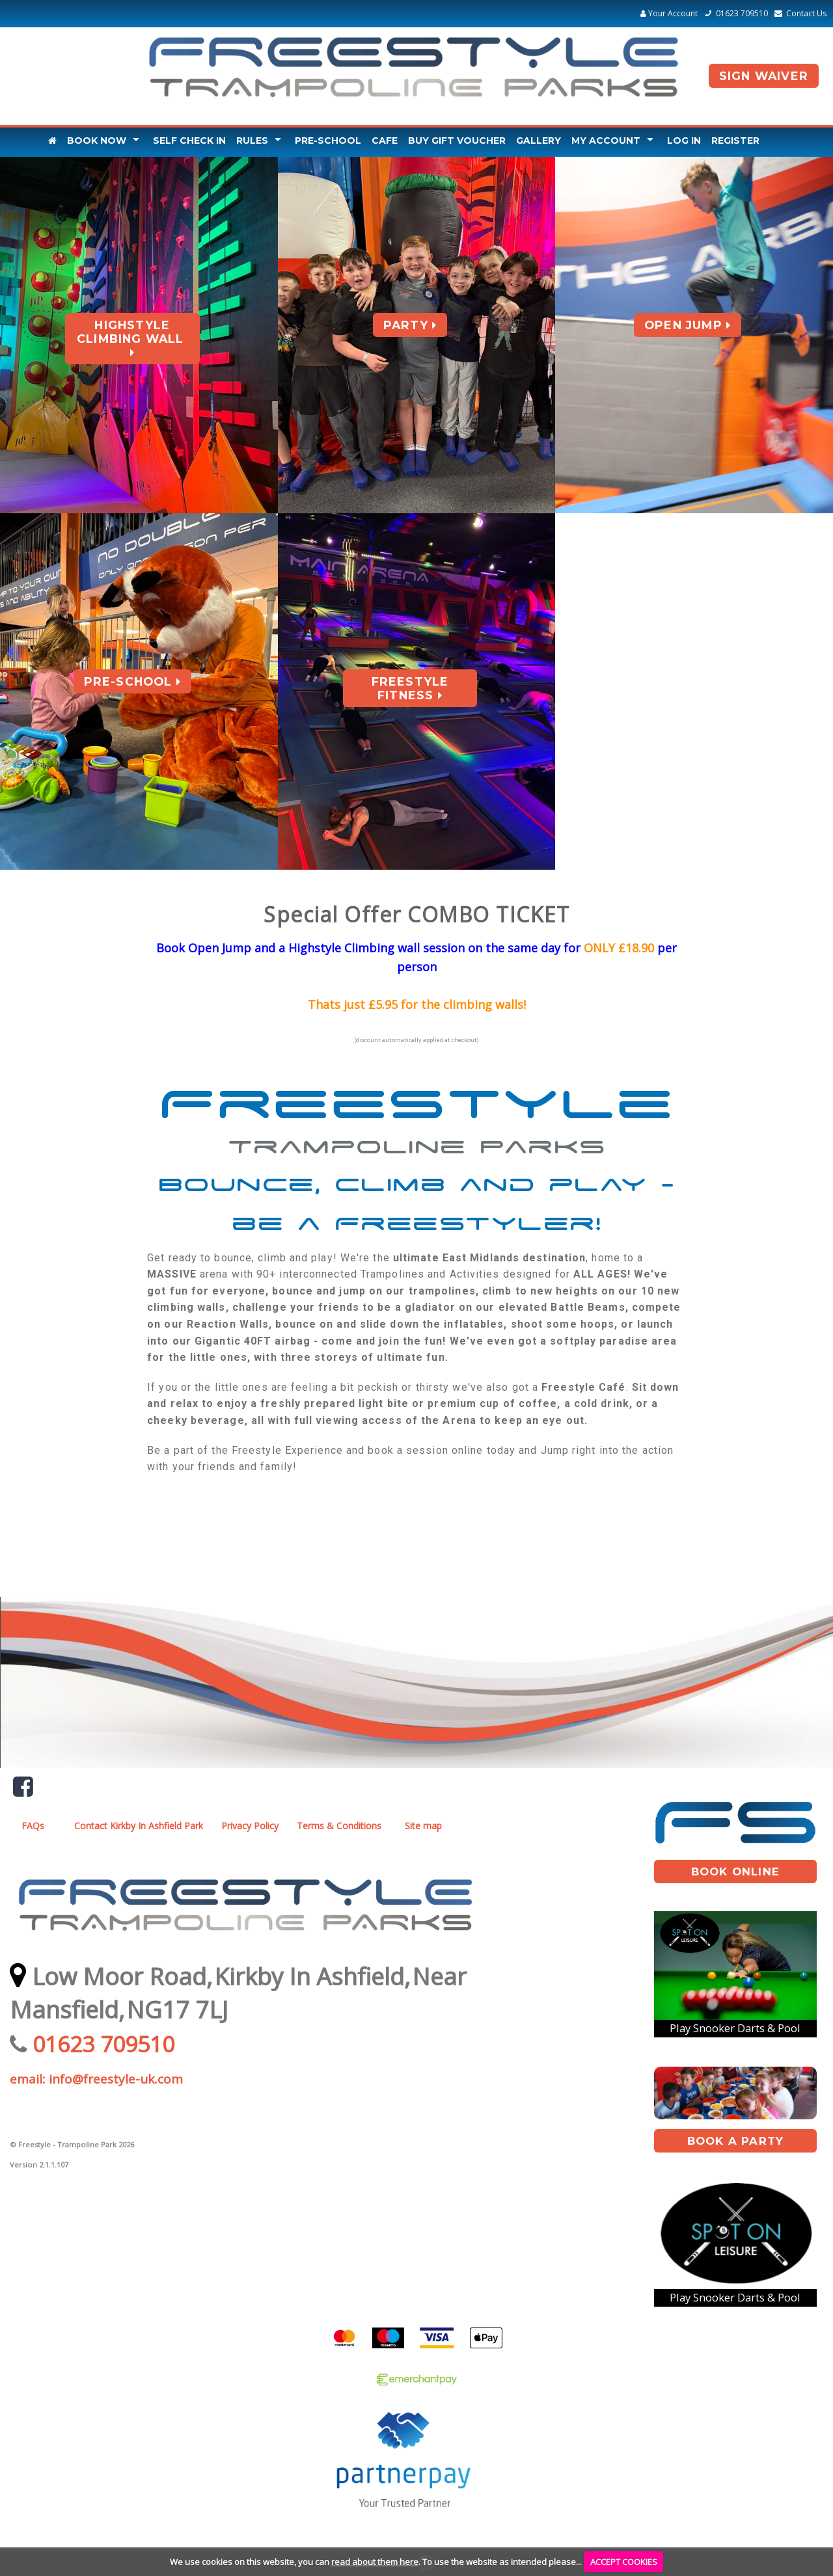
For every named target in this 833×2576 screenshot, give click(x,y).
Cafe (385, 140)
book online (735, 1871)
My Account (605, 140)
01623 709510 (734, 13)
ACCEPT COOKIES (623, 2562)
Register (735, 140)
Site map (423, 1825)
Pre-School (328, 140)
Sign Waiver (763, 76)
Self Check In (189, 140)
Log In (684, 140)
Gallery (538, 140)
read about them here (374, 2562)
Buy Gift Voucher (457, 140)
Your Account (669, 13)
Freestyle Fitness (410, 688)
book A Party (735, 2140)
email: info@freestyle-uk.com (96, 2079)
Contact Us (798, 13)
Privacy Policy (250, 1825)
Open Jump (687, 325)
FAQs (32, 1825)
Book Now (96, 140)
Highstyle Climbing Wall (132, 338)
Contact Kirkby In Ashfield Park (138, 1825)
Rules (252, 140)
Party (410, 325)
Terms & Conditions (339, 1825)
